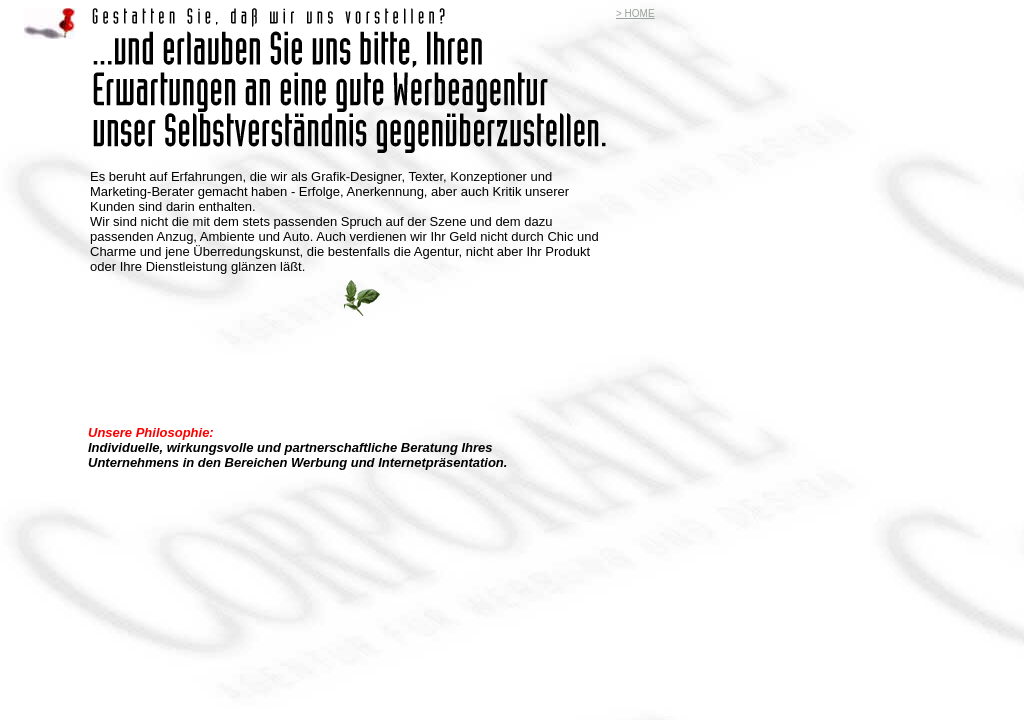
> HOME (635, 13)
